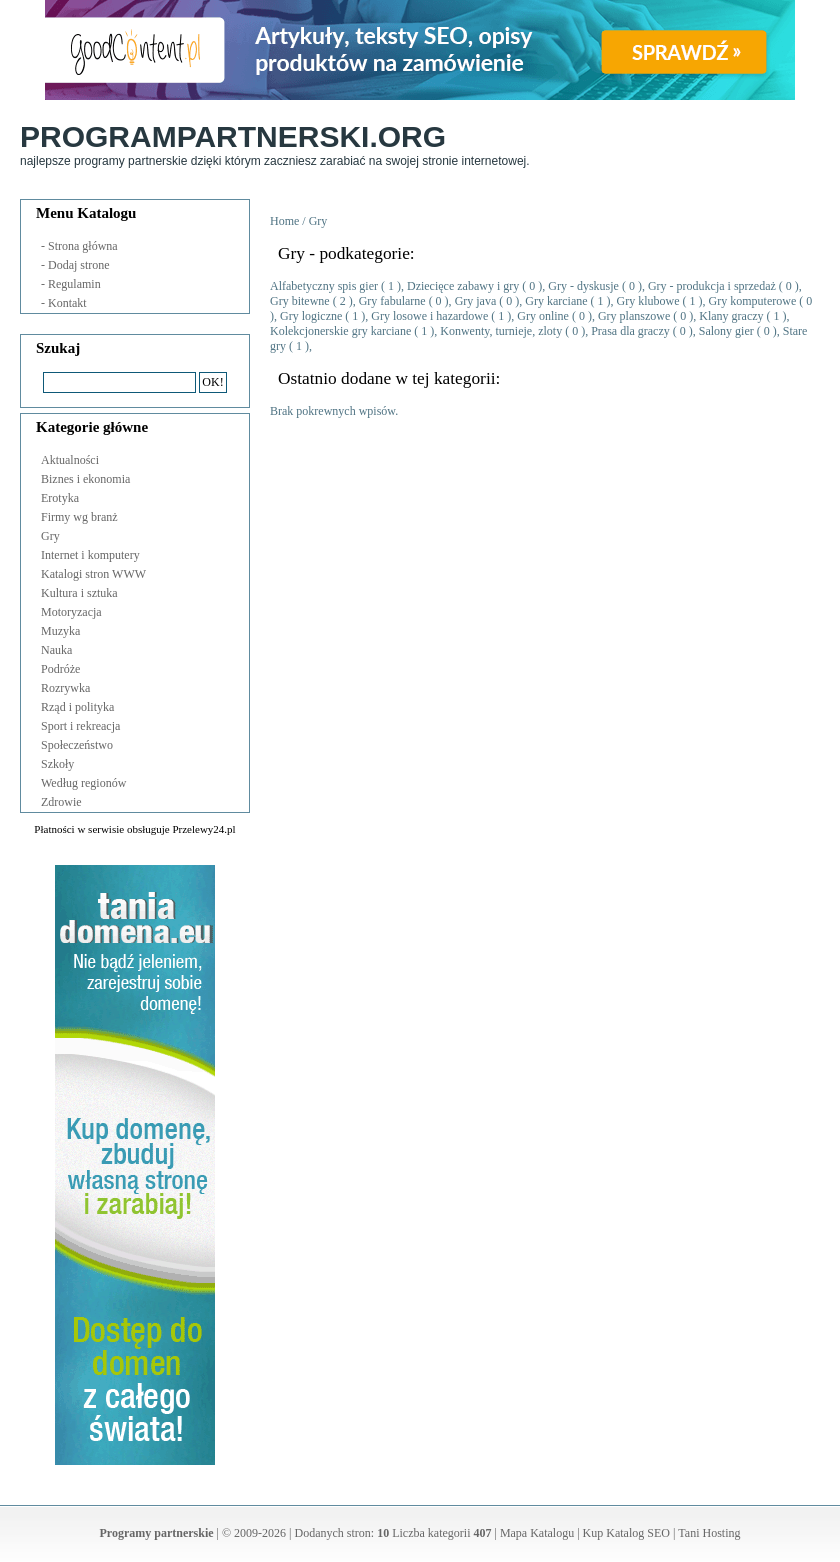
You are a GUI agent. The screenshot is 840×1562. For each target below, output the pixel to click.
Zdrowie (61, 802)
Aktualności (70, 460)
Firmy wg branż (79, 517)
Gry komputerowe (753, 301)
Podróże (60, 669)
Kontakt (67, 303)
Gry (50, 536)
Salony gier (726, 331)
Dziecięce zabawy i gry (463, 286)
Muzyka (60, 631)
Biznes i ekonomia (85, 479)
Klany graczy (731, 316)
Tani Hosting (709, 1533)
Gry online (543, 316)
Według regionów (83, 783)
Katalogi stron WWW (93, 574)
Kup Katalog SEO (626, 1533)
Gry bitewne (301, 301)
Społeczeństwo (77, 745)
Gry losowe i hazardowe (429, 316)
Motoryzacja (71, 612)
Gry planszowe (634, 316)
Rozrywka (65, 688)
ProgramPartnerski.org (233, 136)
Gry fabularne (394, 301)
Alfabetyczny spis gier (324, 286)
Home (284, 221)
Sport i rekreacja (80, 726)
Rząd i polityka (77, 707)
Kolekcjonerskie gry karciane (340, 331)
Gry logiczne (312, 316)
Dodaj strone (79, 265)
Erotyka (60, 498)
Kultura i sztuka (79, 593)
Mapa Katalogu (537, 1533)
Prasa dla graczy (630, 331)
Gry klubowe (648, 301)
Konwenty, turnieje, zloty (501, 331)
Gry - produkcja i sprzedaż (712, 286)
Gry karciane (556, 301)
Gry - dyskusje (583, 286)
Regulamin (74, 284)
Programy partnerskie (157, 1533)
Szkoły (57, 764)
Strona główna (83, 246)
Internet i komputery (90, 555)
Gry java (476, 301)
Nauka (56, 650)
